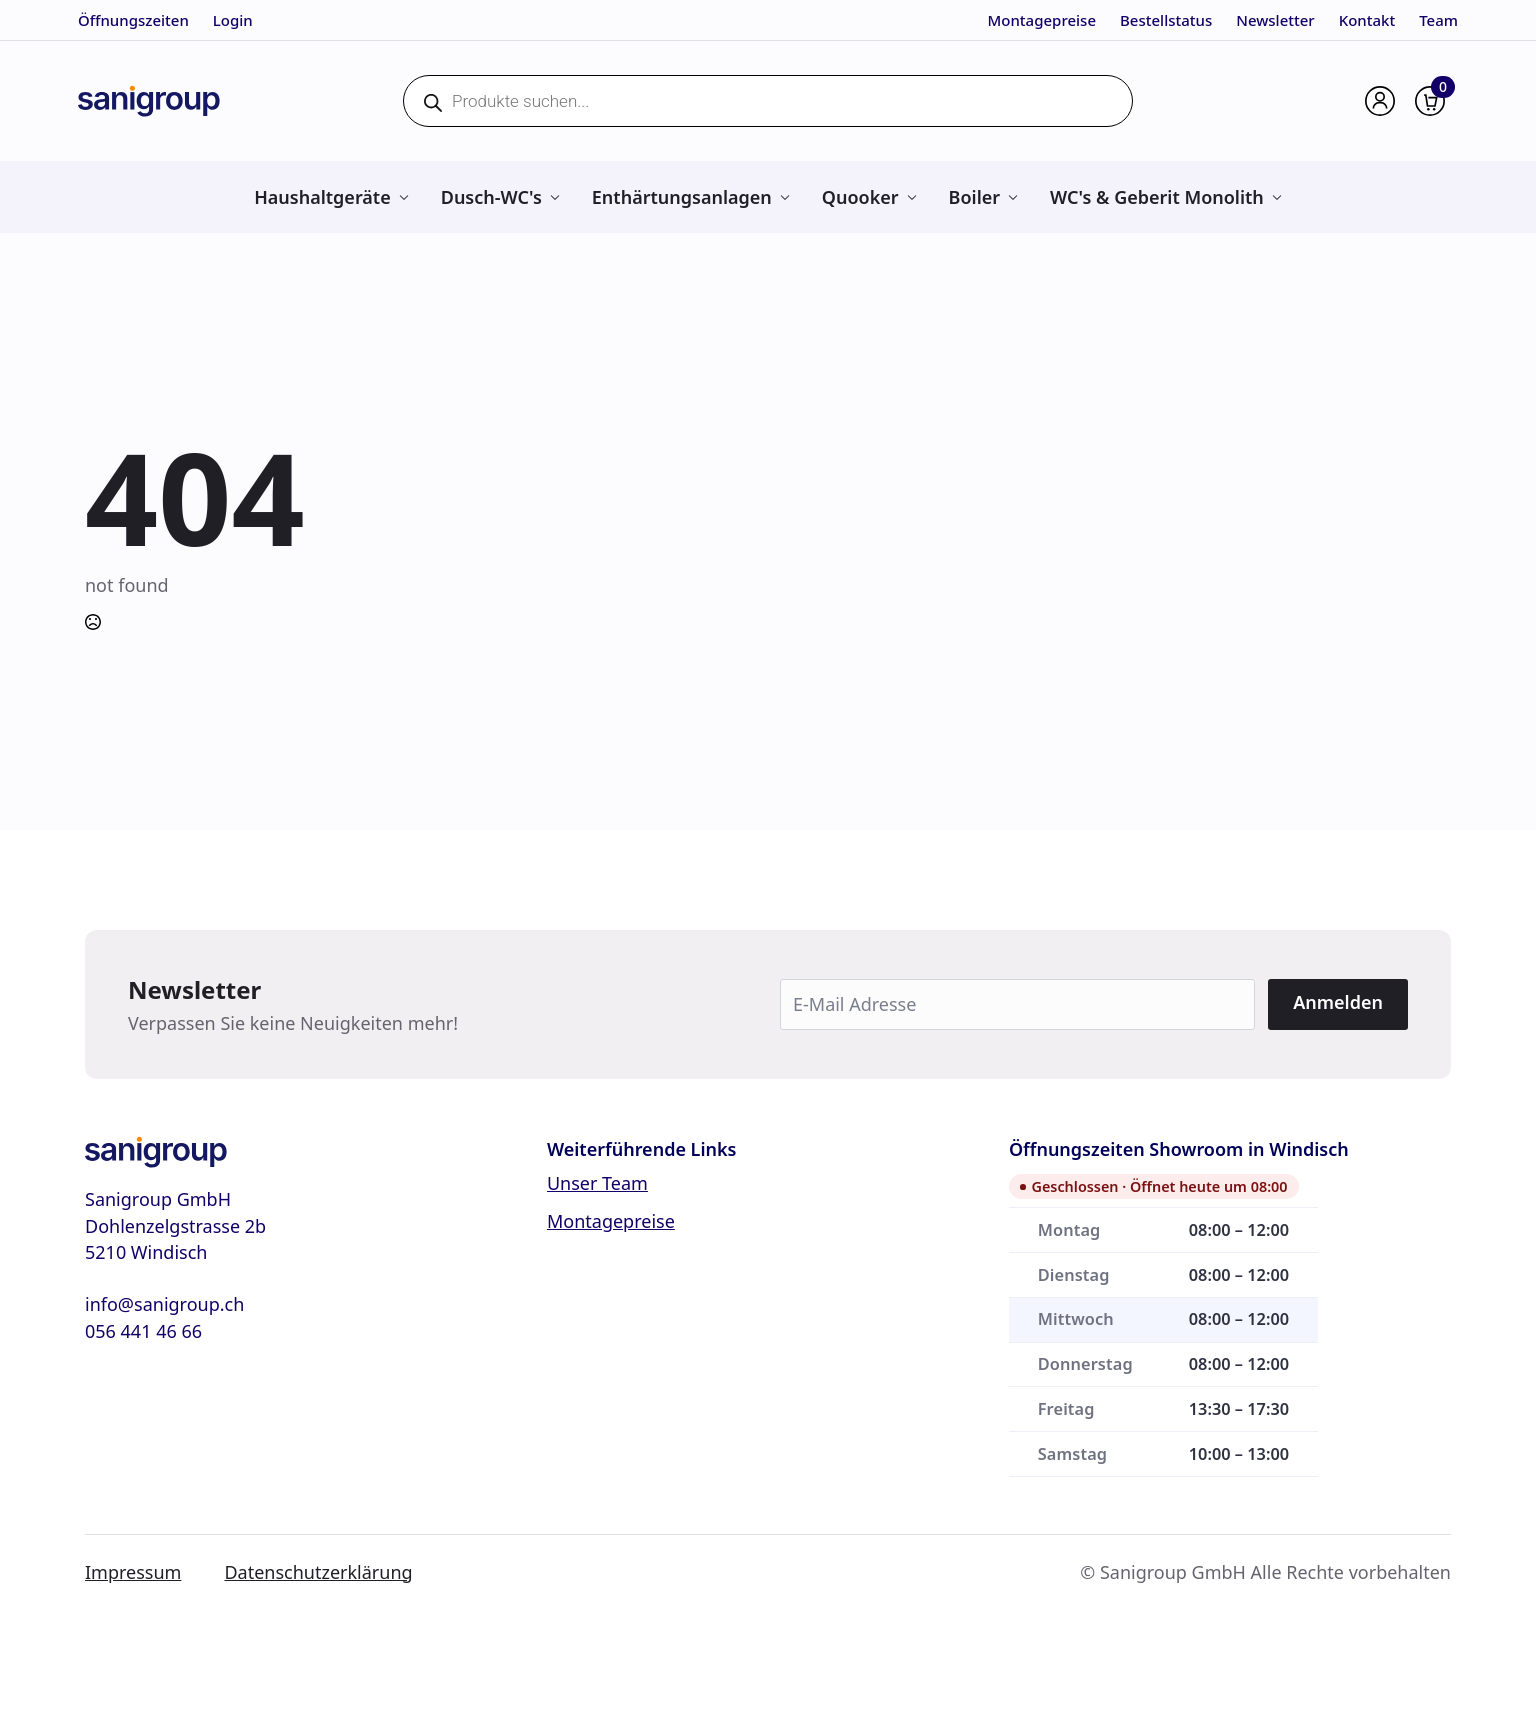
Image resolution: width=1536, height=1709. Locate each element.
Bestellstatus (1166, 20)
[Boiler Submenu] (1012, 197)
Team (1438, 20)
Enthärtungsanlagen (682, 197)
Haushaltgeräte (322, 197)
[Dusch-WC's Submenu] (554, 197)
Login (233, 20)
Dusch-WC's (491, 197)
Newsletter (1275, 20)
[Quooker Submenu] (911, 197)
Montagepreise (1042, 20)
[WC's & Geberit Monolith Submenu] (1276, 197)
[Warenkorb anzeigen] (1430, 101)
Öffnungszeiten (133, 20)
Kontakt (1367, 20)
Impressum (133, 1572)
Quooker (860, 197)
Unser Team (597, 1183)
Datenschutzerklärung (318, 1572)
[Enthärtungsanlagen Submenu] (784, 197)
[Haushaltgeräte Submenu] (403, 197)
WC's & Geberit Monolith (1157, 197)
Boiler (975, 197)
